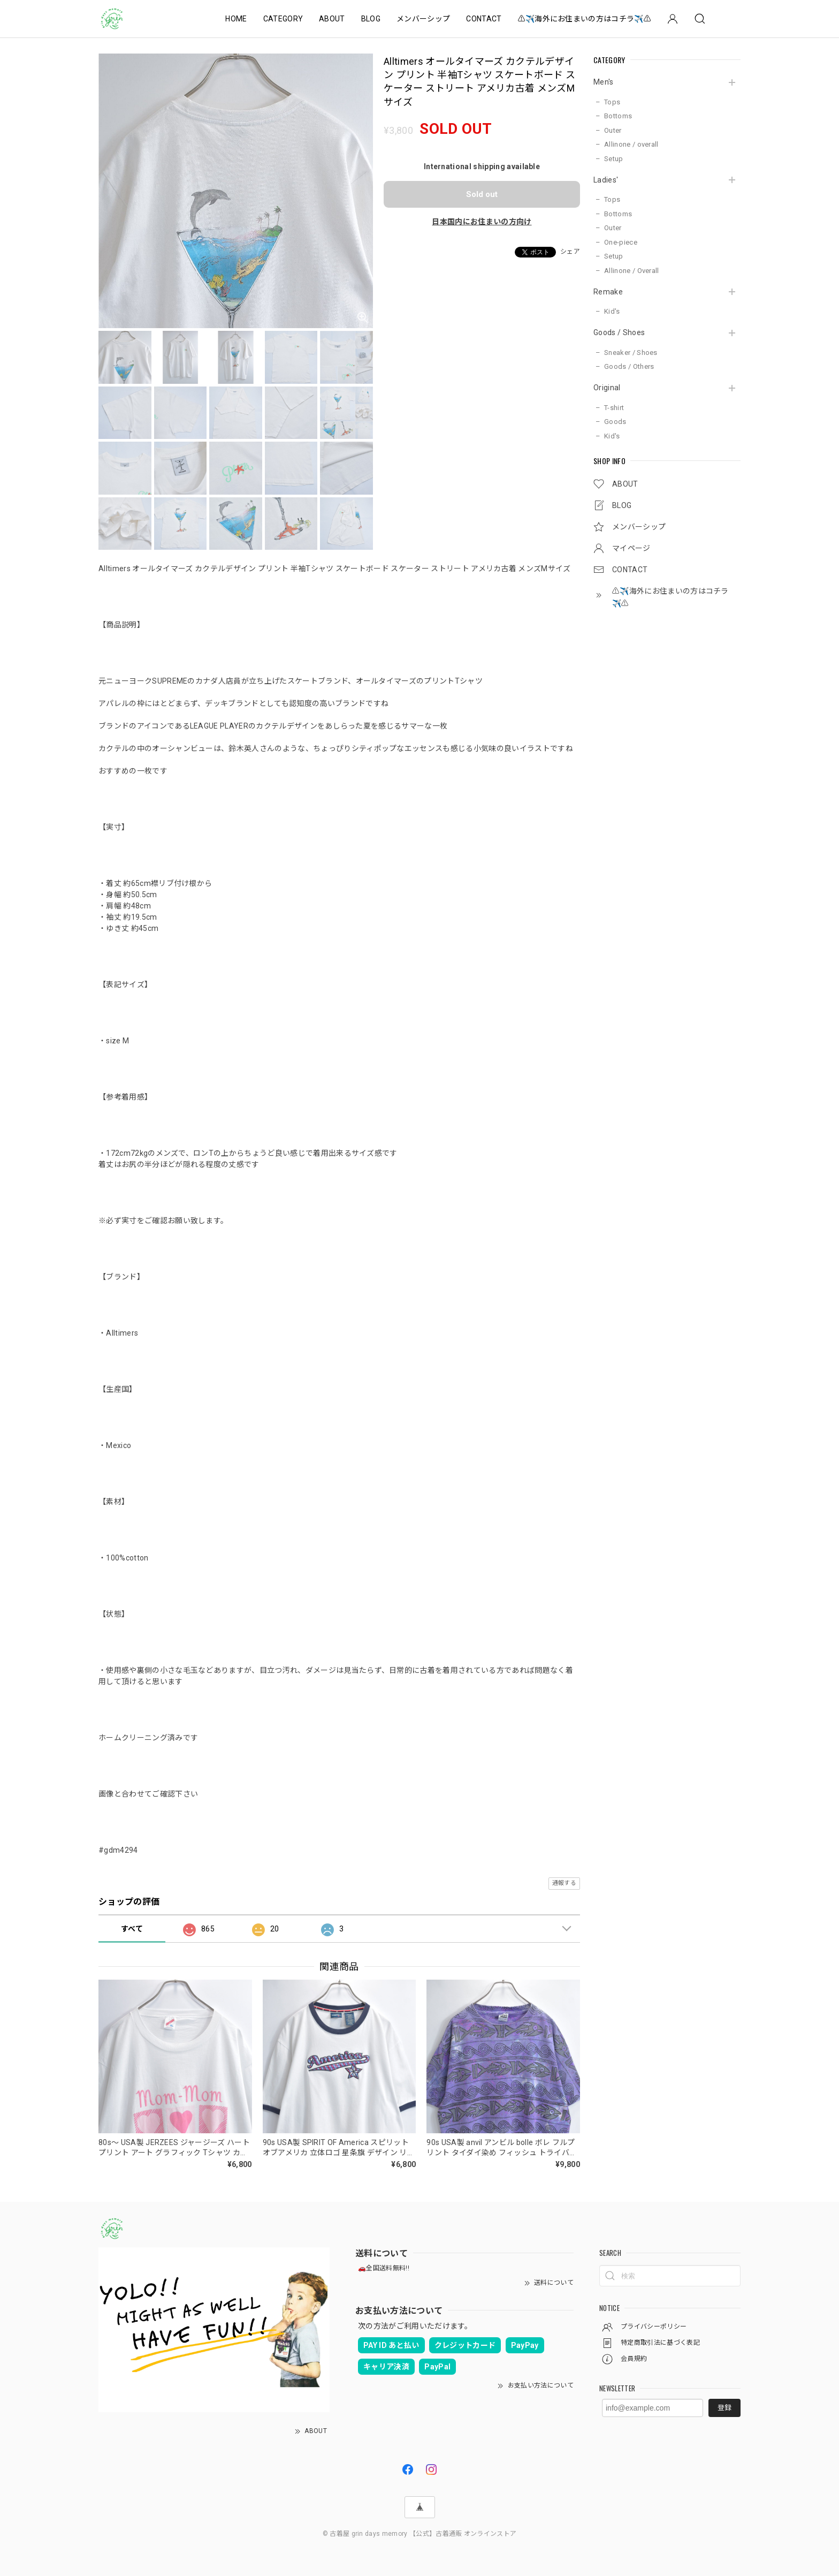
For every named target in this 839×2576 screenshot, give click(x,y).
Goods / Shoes (619, 332)
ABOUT (332, 18)
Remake (608, 291)
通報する (564, 1883)
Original (607, 387)
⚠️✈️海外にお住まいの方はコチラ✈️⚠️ (584, 18)
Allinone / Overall (631, 271)
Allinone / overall (631, 144)
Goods (615, 422)
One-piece (620, 242)
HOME (236, 18)
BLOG (370, 18)
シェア (570, 251)
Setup (613, 159)
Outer (613, 130)
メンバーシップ (423, 18)
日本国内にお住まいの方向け (481, 221)
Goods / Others (629, 366)
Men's (603, 82)
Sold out (482, 194)
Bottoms (618, 116)
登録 (724, 2408)
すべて (132, 1929)
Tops (612, 102)
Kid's (612, 311)
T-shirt (614, 408)
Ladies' (605, 180)
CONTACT (483, 18)
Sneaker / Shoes (631, 352)
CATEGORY (283, 18)
